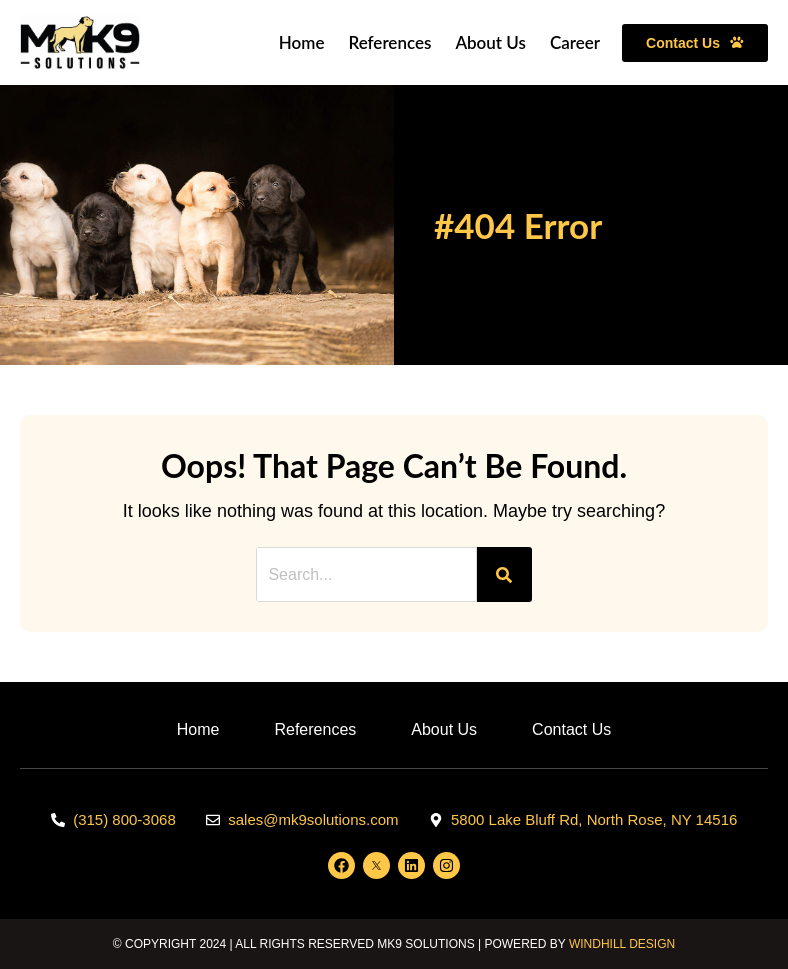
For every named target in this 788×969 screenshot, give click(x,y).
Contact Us (571, 729)
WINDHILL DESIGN (622, 944)
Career (575, 42)
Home (302, 42)
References (389, 42)
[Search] (504, 574)
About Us (490, 42)
